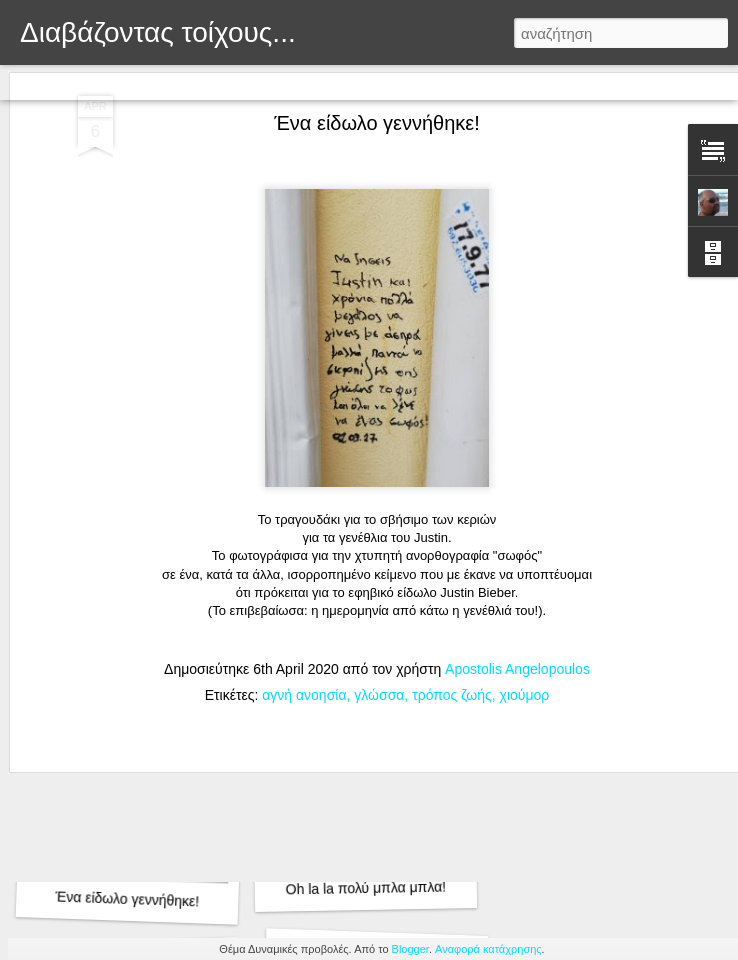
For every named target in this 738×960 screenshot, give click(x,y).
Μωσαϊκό (241, 82)
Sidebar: (310, 82)
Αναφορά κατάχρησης (488, 949)
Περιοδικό (168, 82)
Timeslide (466, 82)
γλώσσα (379, 510)
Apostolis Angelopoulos (517, 484)
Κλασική (35, 82)
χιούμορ (525, 510)
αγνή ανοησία (304, 510)
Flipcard (100, 82)
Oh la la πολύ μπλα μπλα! (366, 888)
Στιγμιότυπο (386, 82)
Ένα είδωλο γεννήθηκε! (127, 898)
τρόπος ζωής (452, 510)
